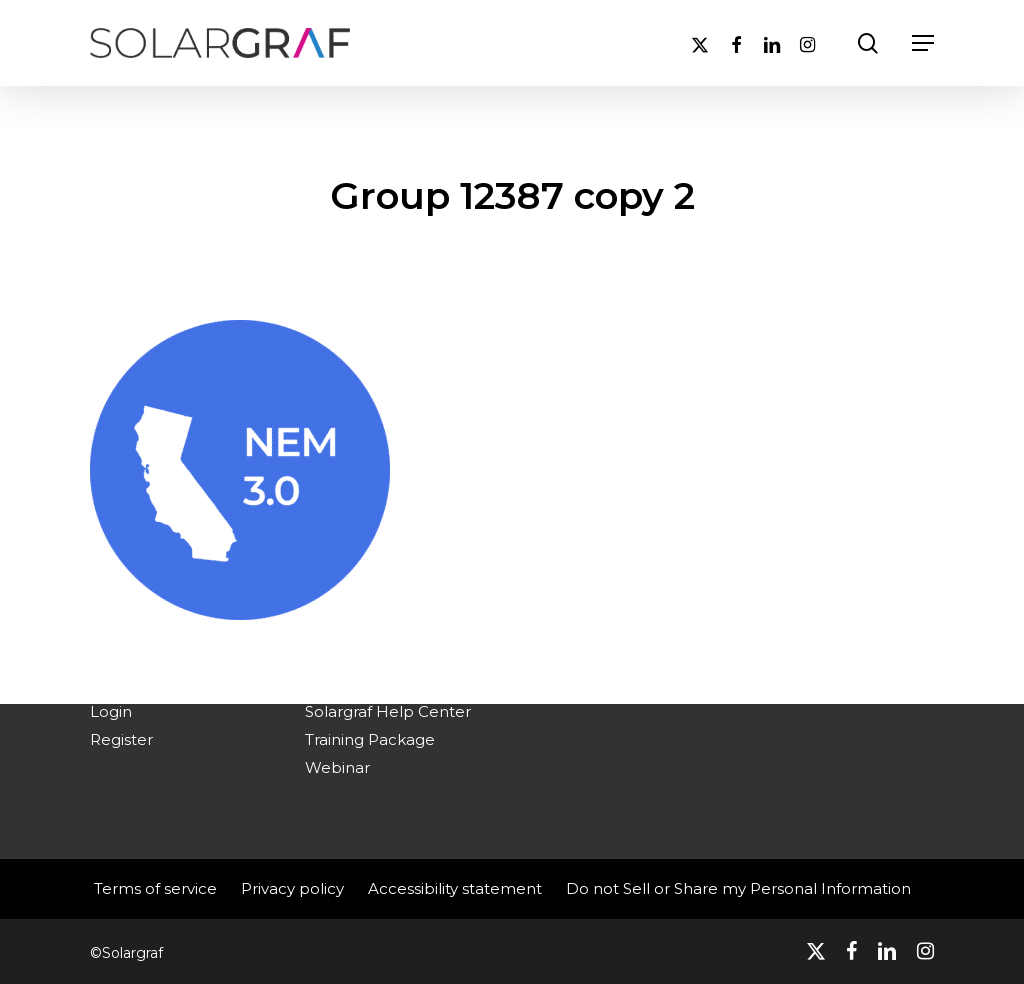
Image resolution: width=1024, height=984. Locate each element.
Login (111, 711)
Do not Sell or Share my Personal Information (738, 888)
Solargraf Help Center (388, 711)
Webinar (337, 767)
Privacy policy (292, 888)
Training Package (370, 739)
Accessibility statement (455, 888)
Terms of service (155, 888)
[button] (923, 43)
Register (121, 739)
